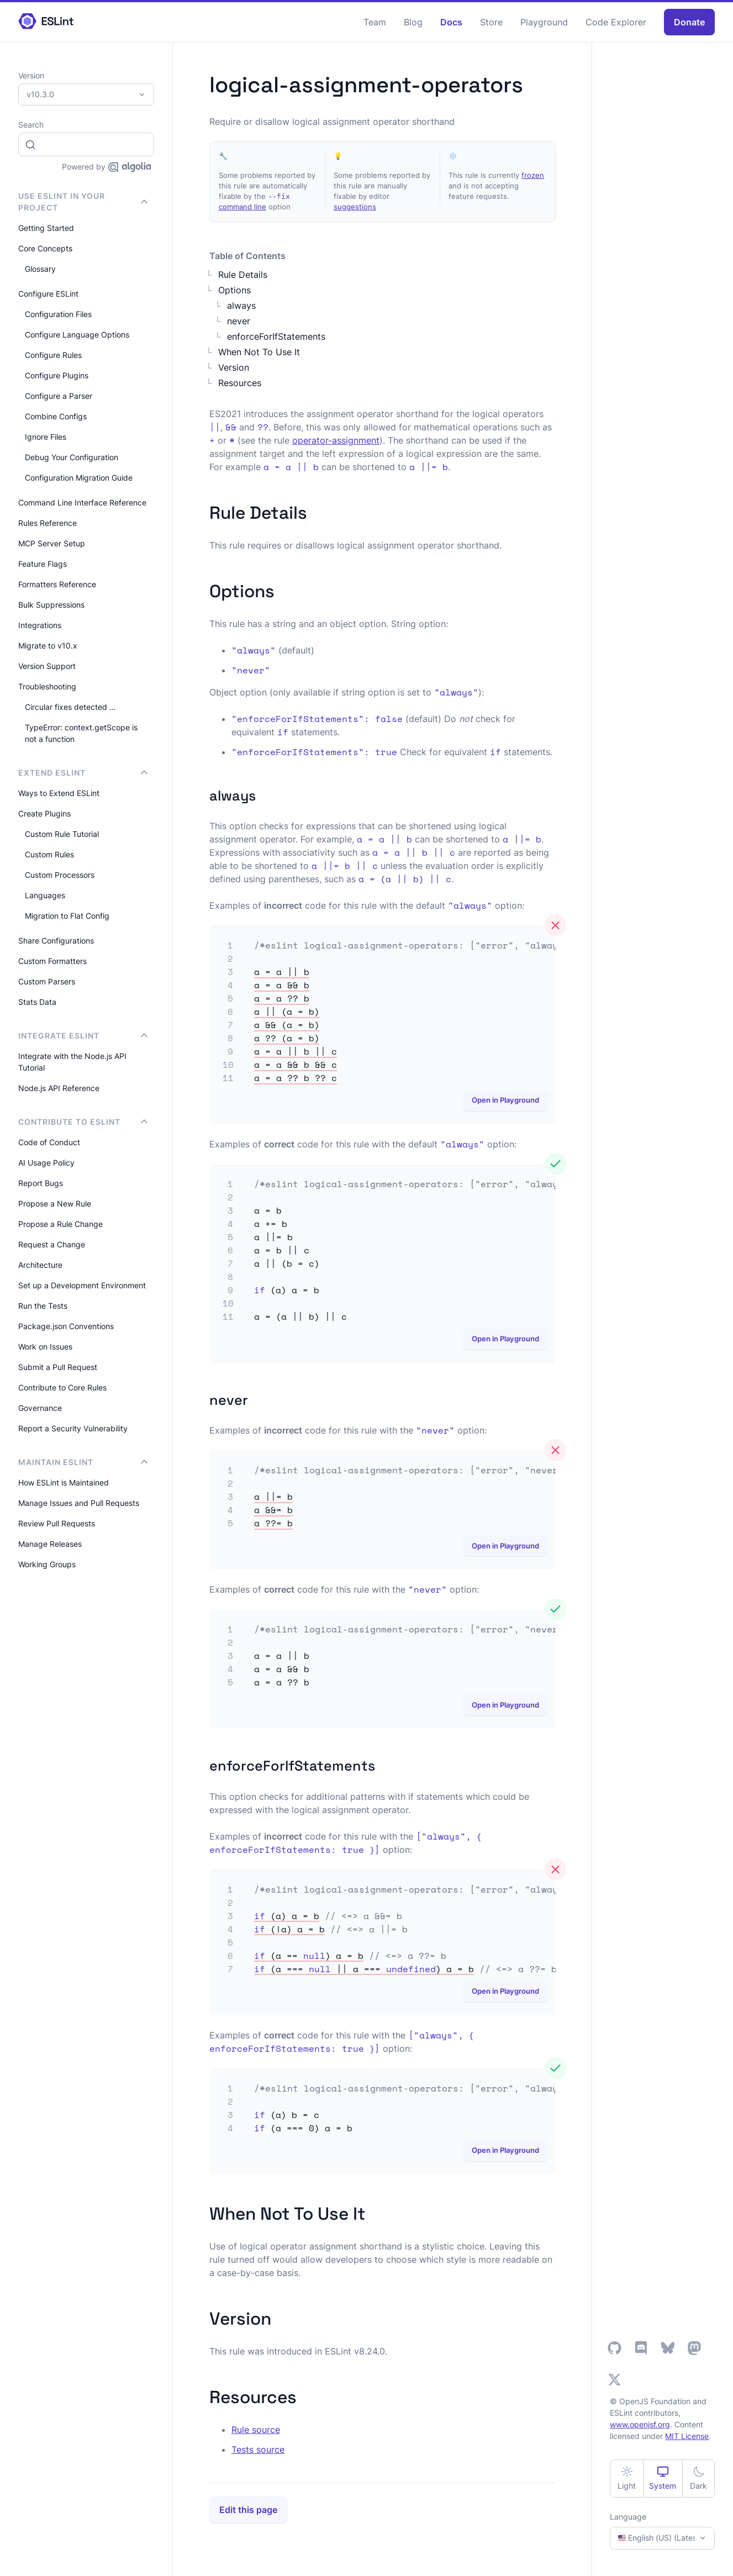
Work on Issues (45, 1346)
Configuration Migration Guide (79, 477)
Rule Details (242, 274)
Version (233, 367)
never (238, 320)
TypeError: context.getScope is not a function (81, 733)
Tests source (257, 2449)
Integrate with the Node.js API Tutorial (72, 1061)
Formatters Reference (57, 584)
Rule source (255, 2429)
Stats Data (37, 1002)
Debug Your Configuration (71, 457)
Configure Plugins (56, 375)
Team (374, 22)
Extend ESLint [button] (83, 772)
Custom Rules (49, 854)
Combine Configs (56, 416)
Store (491, 22)
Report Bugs (40, 1183)
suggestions (355, 207)
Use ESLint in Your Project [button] (83, 201)
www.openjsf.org (640, 2424)
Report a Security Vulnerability (73, 1428)
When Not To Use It (259, 351)
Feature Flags (42, 563)
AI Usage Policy (46, 1162)
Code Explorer (616, 22)
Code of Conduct (49, 1142)
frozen (532, 175)
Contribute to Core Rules (62, 1387)
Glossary (40, 268)
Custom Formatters (52, 961)
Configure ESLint (48, 293)
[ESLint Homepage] (45, 22)
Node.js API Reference (58, 1088)
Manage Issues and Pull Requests (78, 1503)
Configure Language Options (77, 334)
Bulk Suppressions (51, 604)
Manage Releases (50, 1543)
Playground (544, 22)
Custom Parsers (46, 981)
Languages (45, 895)
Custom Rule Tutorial (62, 834)
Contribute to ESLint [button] (83, 1121)
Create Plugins (44, 813)
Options (234, 290)
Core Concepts (45, 248)
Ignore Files (45, 436)
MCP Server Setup (51, 543)
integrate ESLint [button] (83, 1035)
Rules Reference (47, 523)
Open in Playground (505, 1100)
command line (242, 207)
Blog (413, 22)
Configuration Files (58, 314)
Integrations (39, 625)
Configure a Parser (58, 396)
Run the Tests (42, 1305)
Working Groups (47, 1564)
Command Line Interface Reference (82, 502)
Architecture (40, 1264)
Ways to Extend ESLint (58, 793)
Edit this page (248, 2509)
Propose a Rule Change (60, 1224)
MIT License (687, 2436)
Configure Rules (53, 355)
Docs (451, 22)
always (241, 305)
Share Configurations (56, 940)
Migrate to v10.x (47, 645)
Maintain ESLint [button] (83, 1462)
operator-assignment (335, 440)
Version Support (47, 666)
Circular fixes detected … (70, 707)
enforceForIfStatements (276, 336)
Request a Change (51, 1244)
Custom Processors (59, 874)
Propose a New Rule (54, 1203)
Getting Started (46, 228)
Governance (40, 1408)
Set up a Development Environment (82, 1285)
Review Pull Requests (56, 1523)
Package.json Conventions (66, 1326)
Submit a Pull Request (57, 1367)
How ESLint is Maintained (63, 1482)
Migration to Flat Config (67, 915)
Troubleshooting (47, 686)
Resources (239, 382)
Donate (689, 22)
